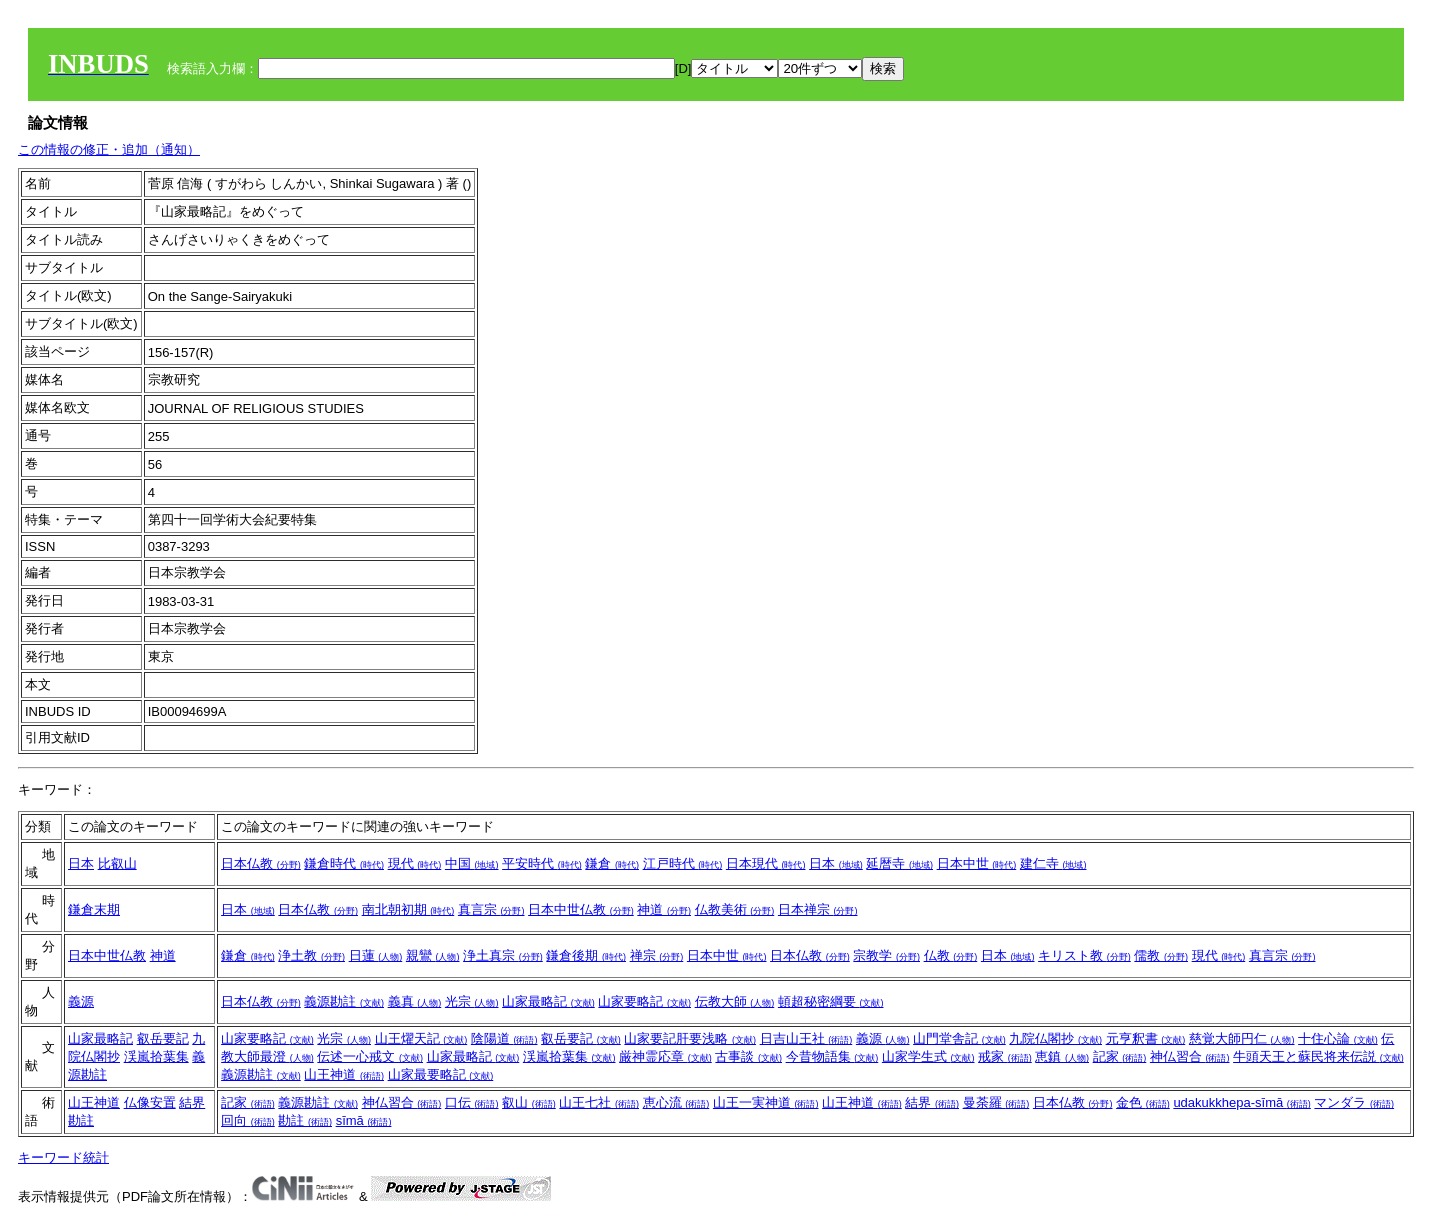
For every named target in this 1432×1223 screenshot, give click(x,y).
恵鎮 (1062, 1056)
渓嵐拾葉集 (156, 1056)
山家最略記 (548, 1001)
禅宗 (657, 955)
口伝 (472, 1102)
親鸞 (433, 955)
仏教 (951, 955)
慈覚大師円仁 (1242, 1038)
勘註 (81, 1120)
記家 (1120, 1056)
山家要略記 (644, 1001)
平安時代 (542, 863)
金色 (1143, 1102)
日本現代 (766, 863)
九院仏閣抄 (1055, 1038)
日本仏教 (261, 863)
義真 (415, 1001)
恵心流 (676, 1102)
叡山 (529, 1102)
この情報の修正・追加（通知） (109, 149)
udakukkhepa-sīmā (1241, 1102)
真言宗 (491, 909)
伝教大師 (735, 1001)
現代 (415, 863)
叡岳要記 (163, 1038)
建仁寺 (1053, 863)
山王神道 (344, 1074)
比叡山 (117, 863)
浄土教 (311, 955)
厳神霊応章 (665, 1056)
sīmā (364, 1120)
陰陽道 (504, 1038)
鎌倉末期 (94, 909)
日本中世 (977, 863)
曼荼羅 (996, 1102)
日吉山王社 (806, 1038)
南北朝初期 (408, 909)
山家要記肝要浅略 (690, 1038)
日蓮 (376, 955)
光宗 (472, 1001)
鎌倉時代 (344, 863)
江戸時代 (683, 863)
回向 (248, 1120)
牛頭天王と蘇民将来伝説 (1318, 1056)
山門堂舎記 (959, 1038)
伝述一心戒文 (370, 1056)
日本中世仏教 (581, 909)
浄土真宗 (503, 955)
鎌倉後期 (586, 955)
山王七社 (599, 1102)
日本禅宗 (818, 909)
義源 (81, 1001)
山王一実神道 (766, 1102)
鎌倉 (612, 863)
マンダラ (1354, 1102)
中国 (472, 863)
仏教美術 (735, 909)
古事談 (748, 1056)
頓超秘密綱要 (831, 1001)
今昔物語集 (832, 1056)
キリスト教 (1084, 955)
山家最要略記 (441, 1074)
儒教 (1161, 955)
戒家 (1005, 1056)
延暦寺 (899, 863)
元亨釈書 (1146, 1038)
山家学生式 (928, 1056)
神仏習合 (1190, 1056)
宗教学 (886, 955)
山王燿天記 (421, 1038)
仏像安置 (150, 1102)
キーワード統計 (63, 1157)
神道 (664, 909)
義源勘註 (344, 1001)
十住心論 (1338, 1038)
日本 (81, 863)
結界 (192, 1102)
